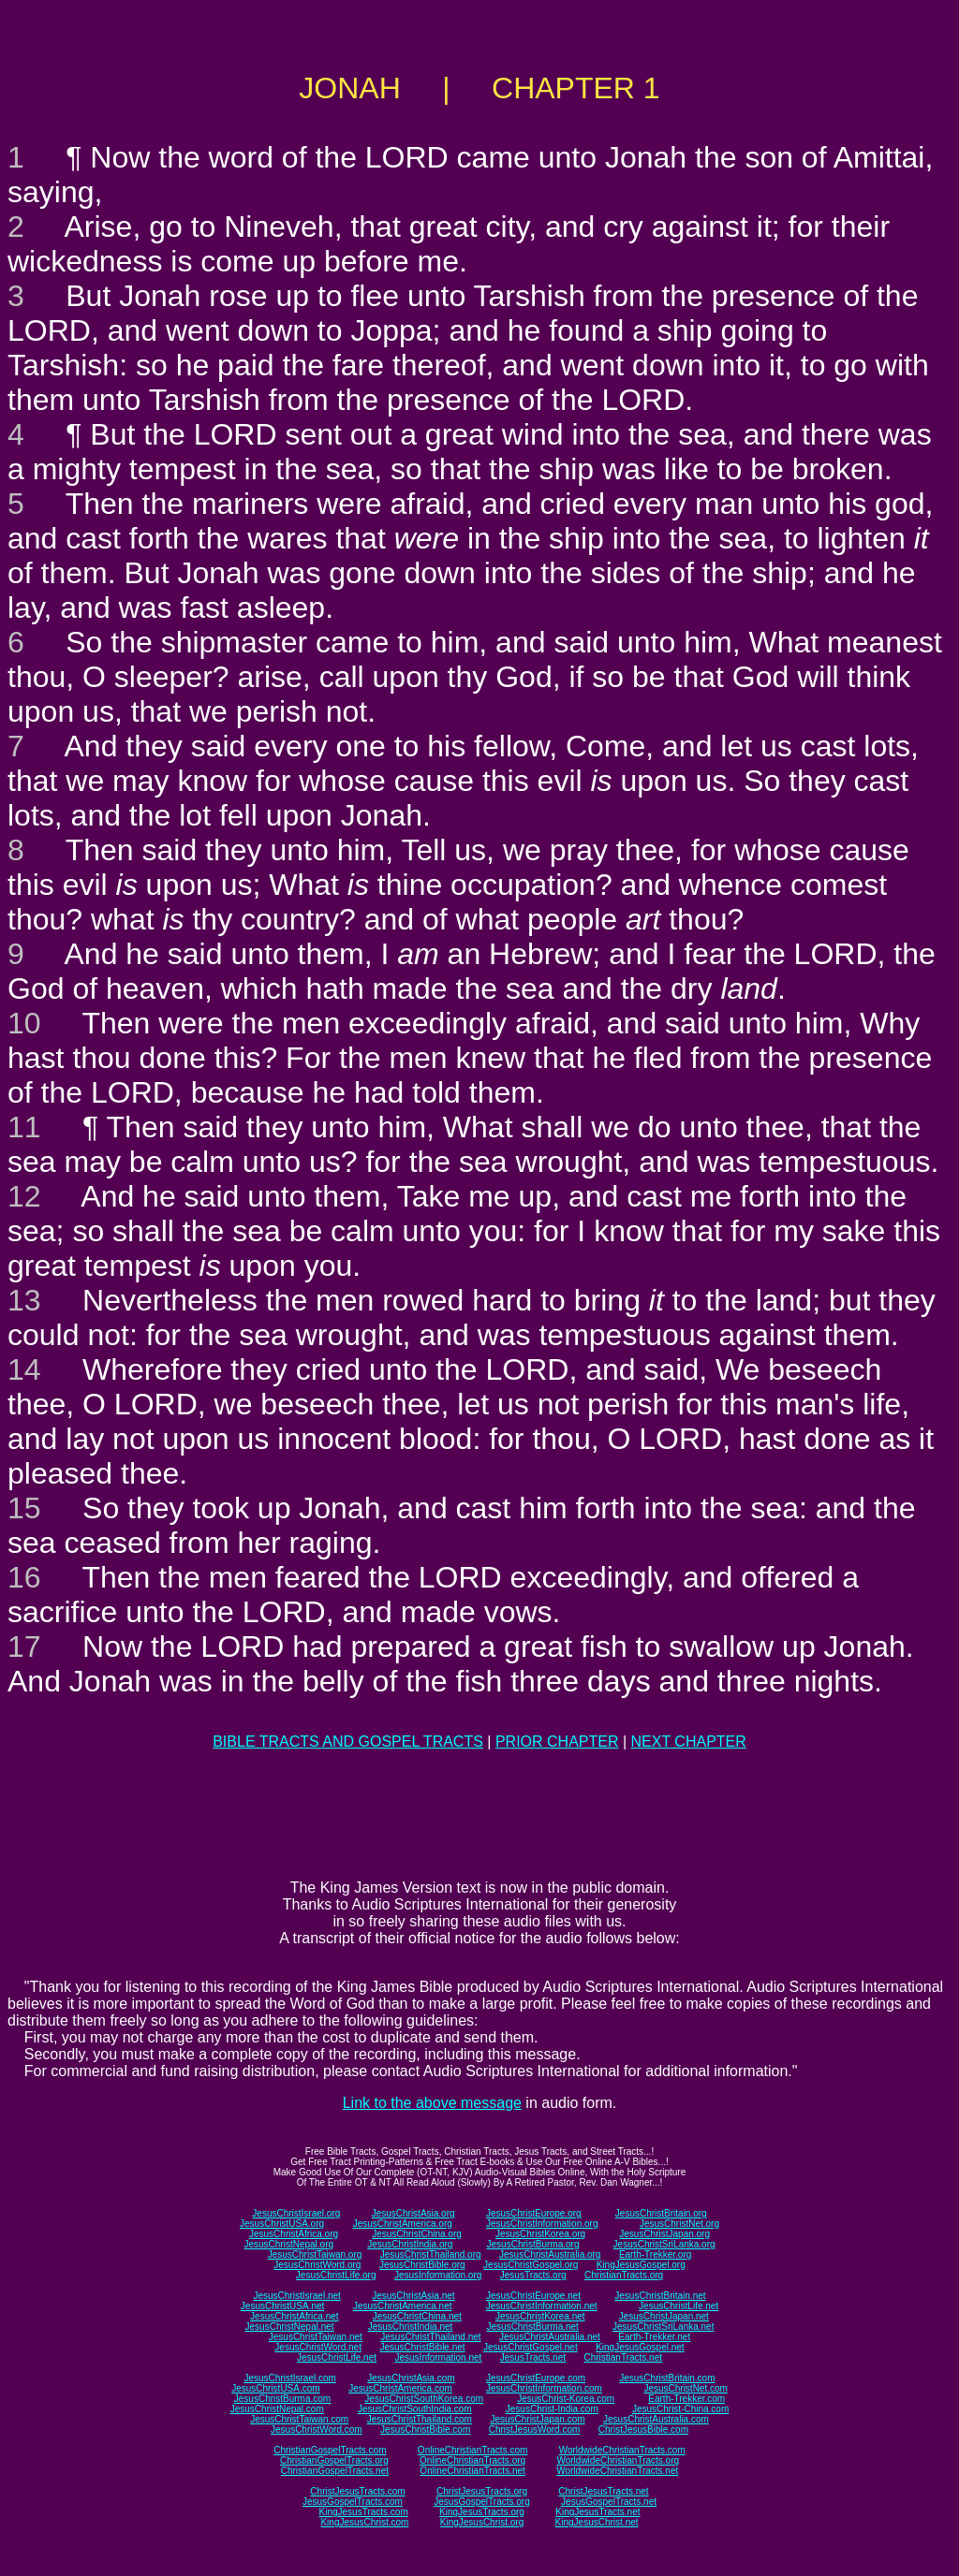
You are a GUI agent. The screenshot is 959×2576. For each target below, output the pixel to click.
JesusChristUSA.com (275, 2388)
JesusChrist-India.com (552, 2409)
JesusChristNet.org (679, 2223)
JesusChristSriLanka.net (663, 2326)
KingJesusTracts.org (481, 2512)
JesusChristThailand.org (430, 2254)
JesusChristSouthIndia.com (415, 2409)
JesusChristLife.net (678, 2306)
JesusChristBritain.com (667, 2378)
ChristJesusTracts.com (357, 2491)
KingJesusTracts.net (597, 2512)
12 (24, 1196)
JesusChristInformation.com (544, 2388)
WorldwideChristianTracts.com (622, 2450)
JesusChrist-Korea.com (565, 2398)
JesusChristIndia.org (409, 2244)
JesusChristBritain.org (661, 2213)
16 (24, 1577)
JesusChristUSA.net (282, 2306)
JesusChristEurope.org (534, 2213)
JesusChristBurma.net (533, 2326)
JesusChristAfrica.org (293, 2234)
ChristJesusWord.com (535, 2429)
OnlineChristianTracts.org (472, 2460)
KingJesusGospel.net (640, 2347)
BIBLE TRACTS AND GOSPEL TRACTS (348, 1741)
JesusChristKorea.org (540, 2234)
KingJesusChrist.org (482, 2522)
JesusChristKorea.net (540, 2316)
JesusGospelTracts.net (609, 2501)
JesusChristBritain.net (659, 2296)
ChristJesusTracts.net (603, 2491)
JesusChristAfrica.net (294, 2316)
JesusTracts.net (533, 2357)
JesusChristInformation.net (542, 2306)
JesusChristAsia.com (410, 2378)
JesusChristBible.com (425, 2429)
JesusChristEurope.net (533, 2296)
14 (24, 1369)
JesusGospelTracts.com (352, 2501)
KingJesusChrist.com (364, 2522)
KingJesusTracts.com (363, 2512)
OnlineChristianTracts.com (472, 2450)
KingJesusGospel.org (641, 2265)
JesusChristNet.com (685, 2388)
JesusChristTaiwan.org (315, 2254)
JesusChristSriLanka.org (664, 2244)
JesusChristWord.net (317, 2347)
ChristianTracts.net (622, 2357)
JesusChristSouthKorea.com (423, 2398)
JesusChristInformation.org (542, 2223)
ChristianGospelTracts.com (329, 2450)
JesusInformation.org (437, 2275)
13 (24, 1300)
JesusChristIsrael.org (296, 2213)
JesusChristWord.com (316, 2429)
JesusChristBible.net (422, 2347)
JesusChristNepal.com (277, 2409)
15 (24, 1508)
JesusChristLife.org (336, 2275)
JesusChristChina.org (417, 2234)
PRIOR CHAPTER (557, 1741)
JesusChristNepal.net (289, 2326)
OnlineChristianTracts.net (472, 2471)
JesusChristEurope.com (535, 2378)
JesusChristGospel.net (530, 2347)
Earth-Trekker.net (654, 2337)
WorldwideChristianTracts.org (617, 2460)
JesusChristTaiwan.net (315, 2337)
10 (24, 1023)
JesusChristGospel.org (530, 2265)
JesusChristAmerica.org (402, 2223)
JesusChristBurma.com (282, 2398)
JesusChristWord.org (317, 2265)
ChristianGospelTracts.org (334, 2460)
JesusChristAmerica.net (402, 2306)
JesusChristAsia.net (413, 2296)
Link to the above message (432, 2103)
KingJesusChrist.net (597, 2522)
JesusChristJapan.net (664, 2316)
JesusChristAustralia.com (656, 2419)
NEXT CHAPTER (688, 1741)
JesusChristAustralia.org (549, 2254)
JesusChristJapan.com (537, 2419)
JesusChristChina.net (417, 2316)
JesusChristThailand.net (430, 2337)
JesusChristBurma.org (533, 2244)
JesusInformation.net (437, 2357)
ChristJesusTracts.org (481, 2491)
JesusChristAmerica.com (400, 2388)
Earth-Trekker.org (655, 2254)
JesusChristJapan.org (664, 2234)
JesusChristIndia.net (410, 2326)
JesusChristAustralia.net (549, 2337)
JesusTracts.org (533, 2275)
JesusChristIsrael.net (296, 2296)
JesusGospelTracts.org (481, 2501)
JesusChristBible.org (422, 2265)
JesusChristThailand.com (419, 2419)
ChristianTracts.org (623, 2275)
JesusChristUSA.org (282, 2223)
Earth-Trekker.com (686, 2398)
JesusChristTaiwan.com (299, 2419)
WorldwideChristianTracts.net (617, 2471)
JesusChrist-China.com (680, 2409)
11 (24, 1127)
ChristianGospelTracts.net (335, 2471)
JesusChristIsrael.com (289, 2378)
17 (24, 1646)
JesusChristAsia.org (413, 2213)
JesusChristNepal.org (288, 2244)
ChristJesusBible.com (643, 2429)
